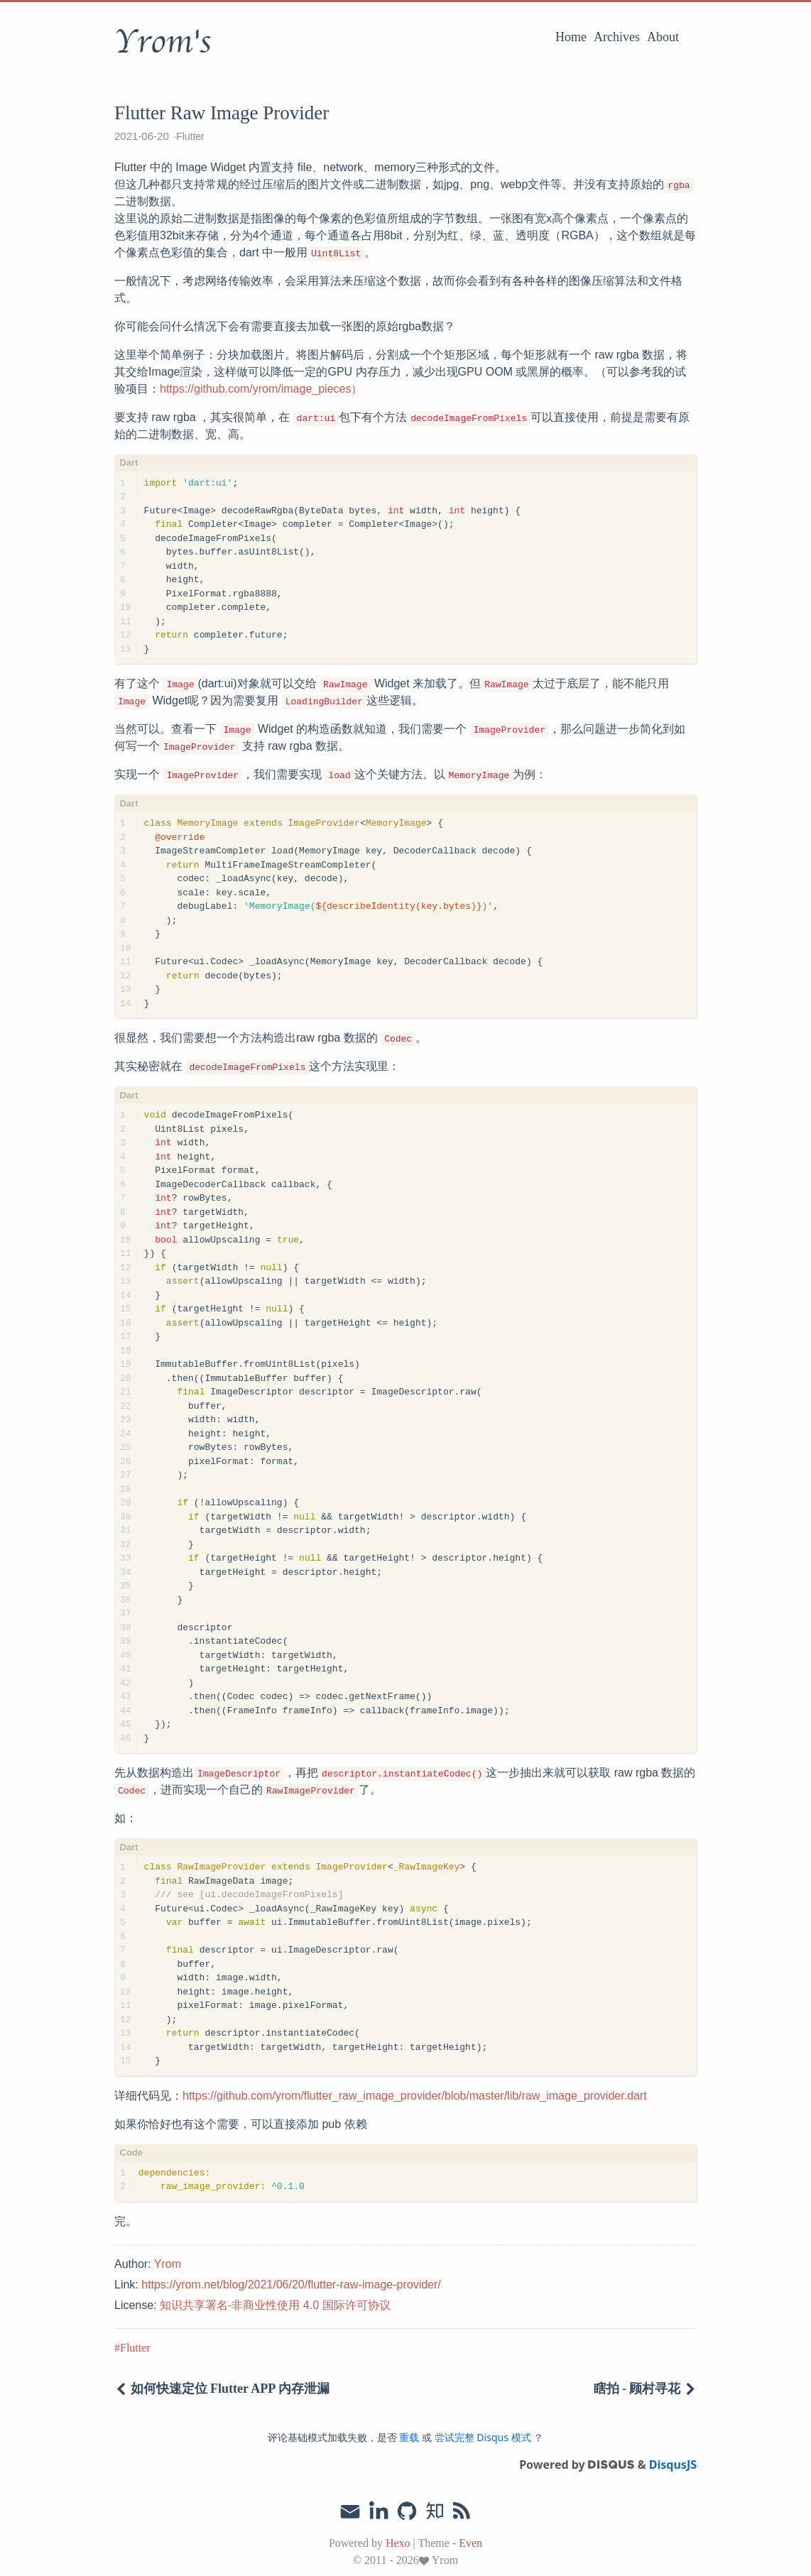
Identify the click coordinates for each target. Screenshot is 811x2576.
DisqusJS (673, 2464)
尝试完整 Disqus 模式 (483, 2437)
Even (470, 2543)
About (663, 37)
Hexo (398, 2543)
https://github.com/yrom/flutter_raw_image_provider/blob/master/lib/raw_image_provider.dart (415, 2096)
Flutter (190, 136)
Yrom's (162, 42)
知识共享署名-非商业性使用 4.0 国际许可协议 (275, 2305)
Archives (617, 37)
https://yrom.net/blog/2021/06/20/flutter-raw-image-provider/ (291, 2284)
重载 (409, 2437)
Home (571, 37)
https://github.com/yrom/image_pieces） (261, 389)
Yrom (167, 2264)
